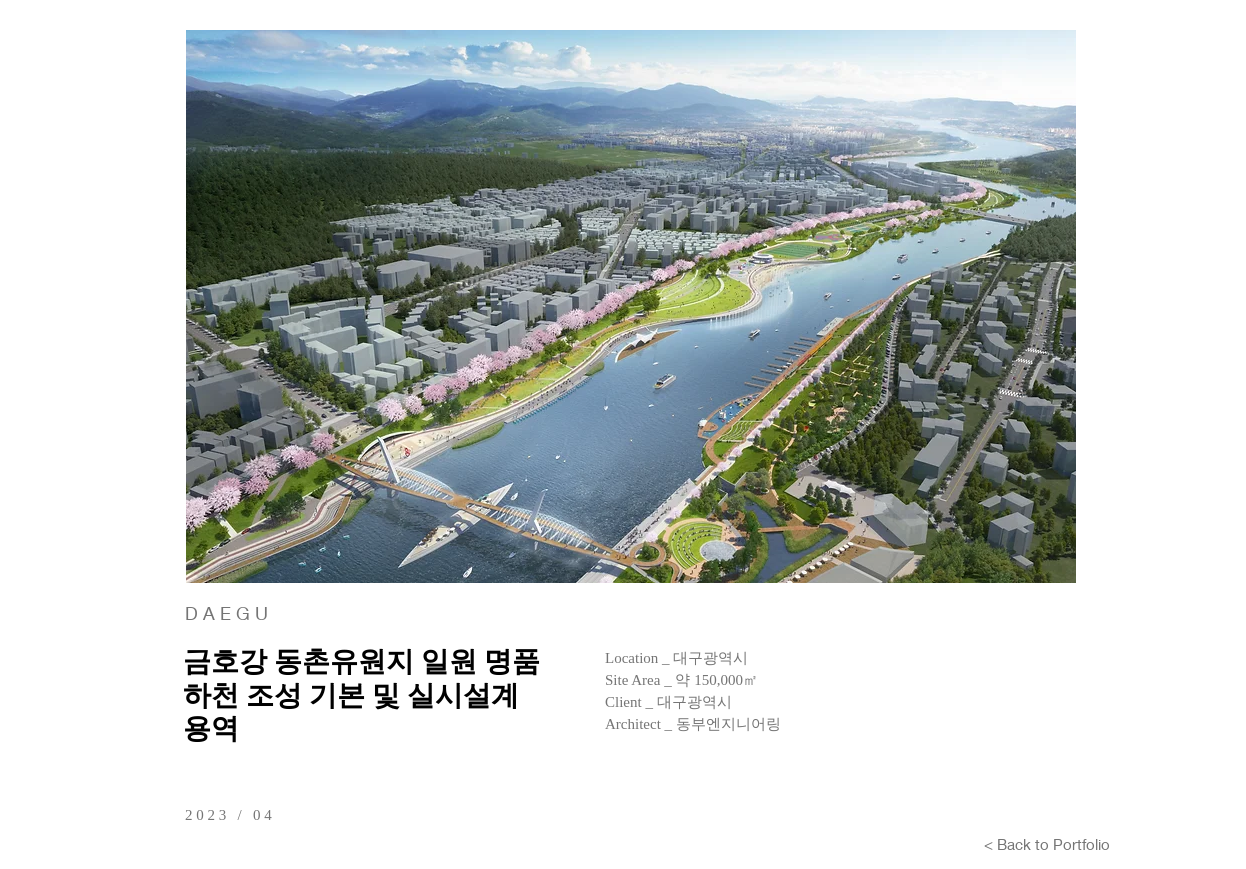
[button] (631, 306)
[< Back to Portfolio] (1047, 844)
